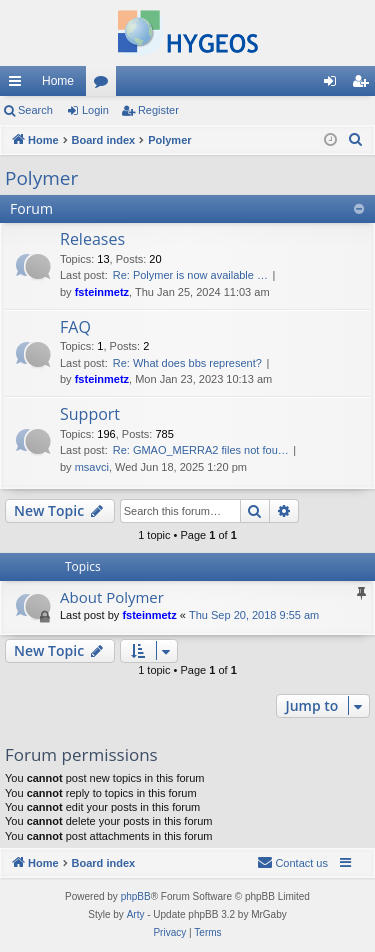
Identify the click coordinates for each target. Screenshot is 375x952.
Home (58, 81)
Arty (136, 914)
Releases (92, 239)
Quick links (19, 85)
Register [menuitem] (364, 85)
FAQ (75, 327)
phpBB (136, 896)
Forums (105, 85)
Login (95, 110)
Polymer (41, 178)
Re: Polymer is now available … (190, 275)
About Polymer (112, 597)
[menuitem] (356, 140)
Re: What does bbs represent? (187, 363)
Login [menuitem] (334, 85)
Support (90, 414)
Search (35, 110)
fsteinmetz (102, 292)
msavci (92, 467)
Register (158, 110)
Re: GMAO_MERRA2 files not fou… (201, 450)
